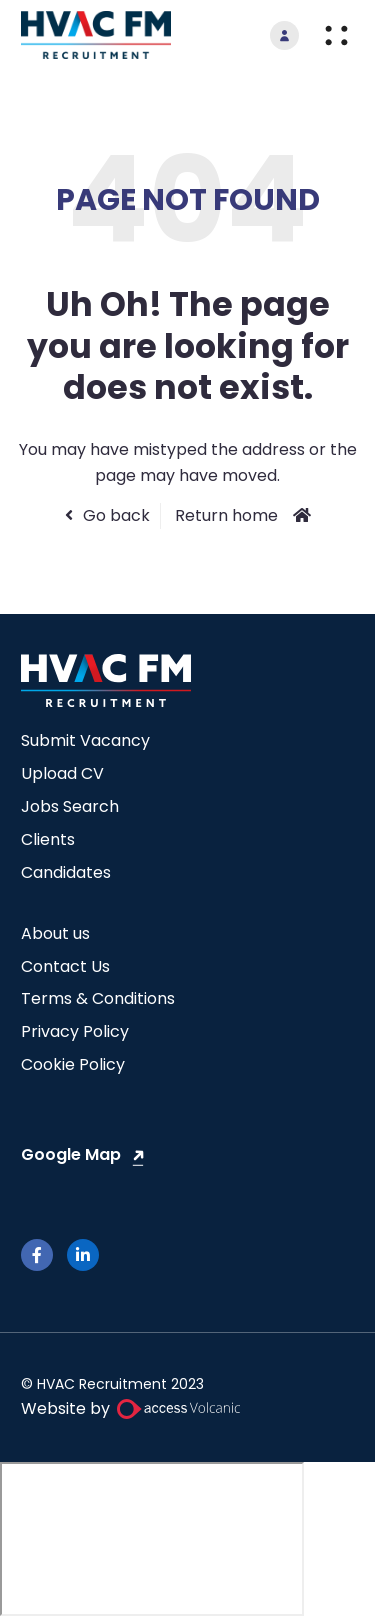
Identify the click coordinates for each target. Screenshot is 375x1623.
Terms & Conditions (98, 998)
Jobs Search (70, 806)
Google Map (71, 1154)
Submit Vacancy (85, 740)
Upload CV (62, 773)
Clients (48, 839)
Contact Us (65, 966)
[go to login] (284, 35)
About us (55, 933)
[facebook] (37, 1255)
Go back (116, 515)
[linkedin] (83, 1255)
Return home (226, 515)
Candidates (66, 872)
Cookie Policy (73, 1064)
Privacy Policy (75, 1031)
